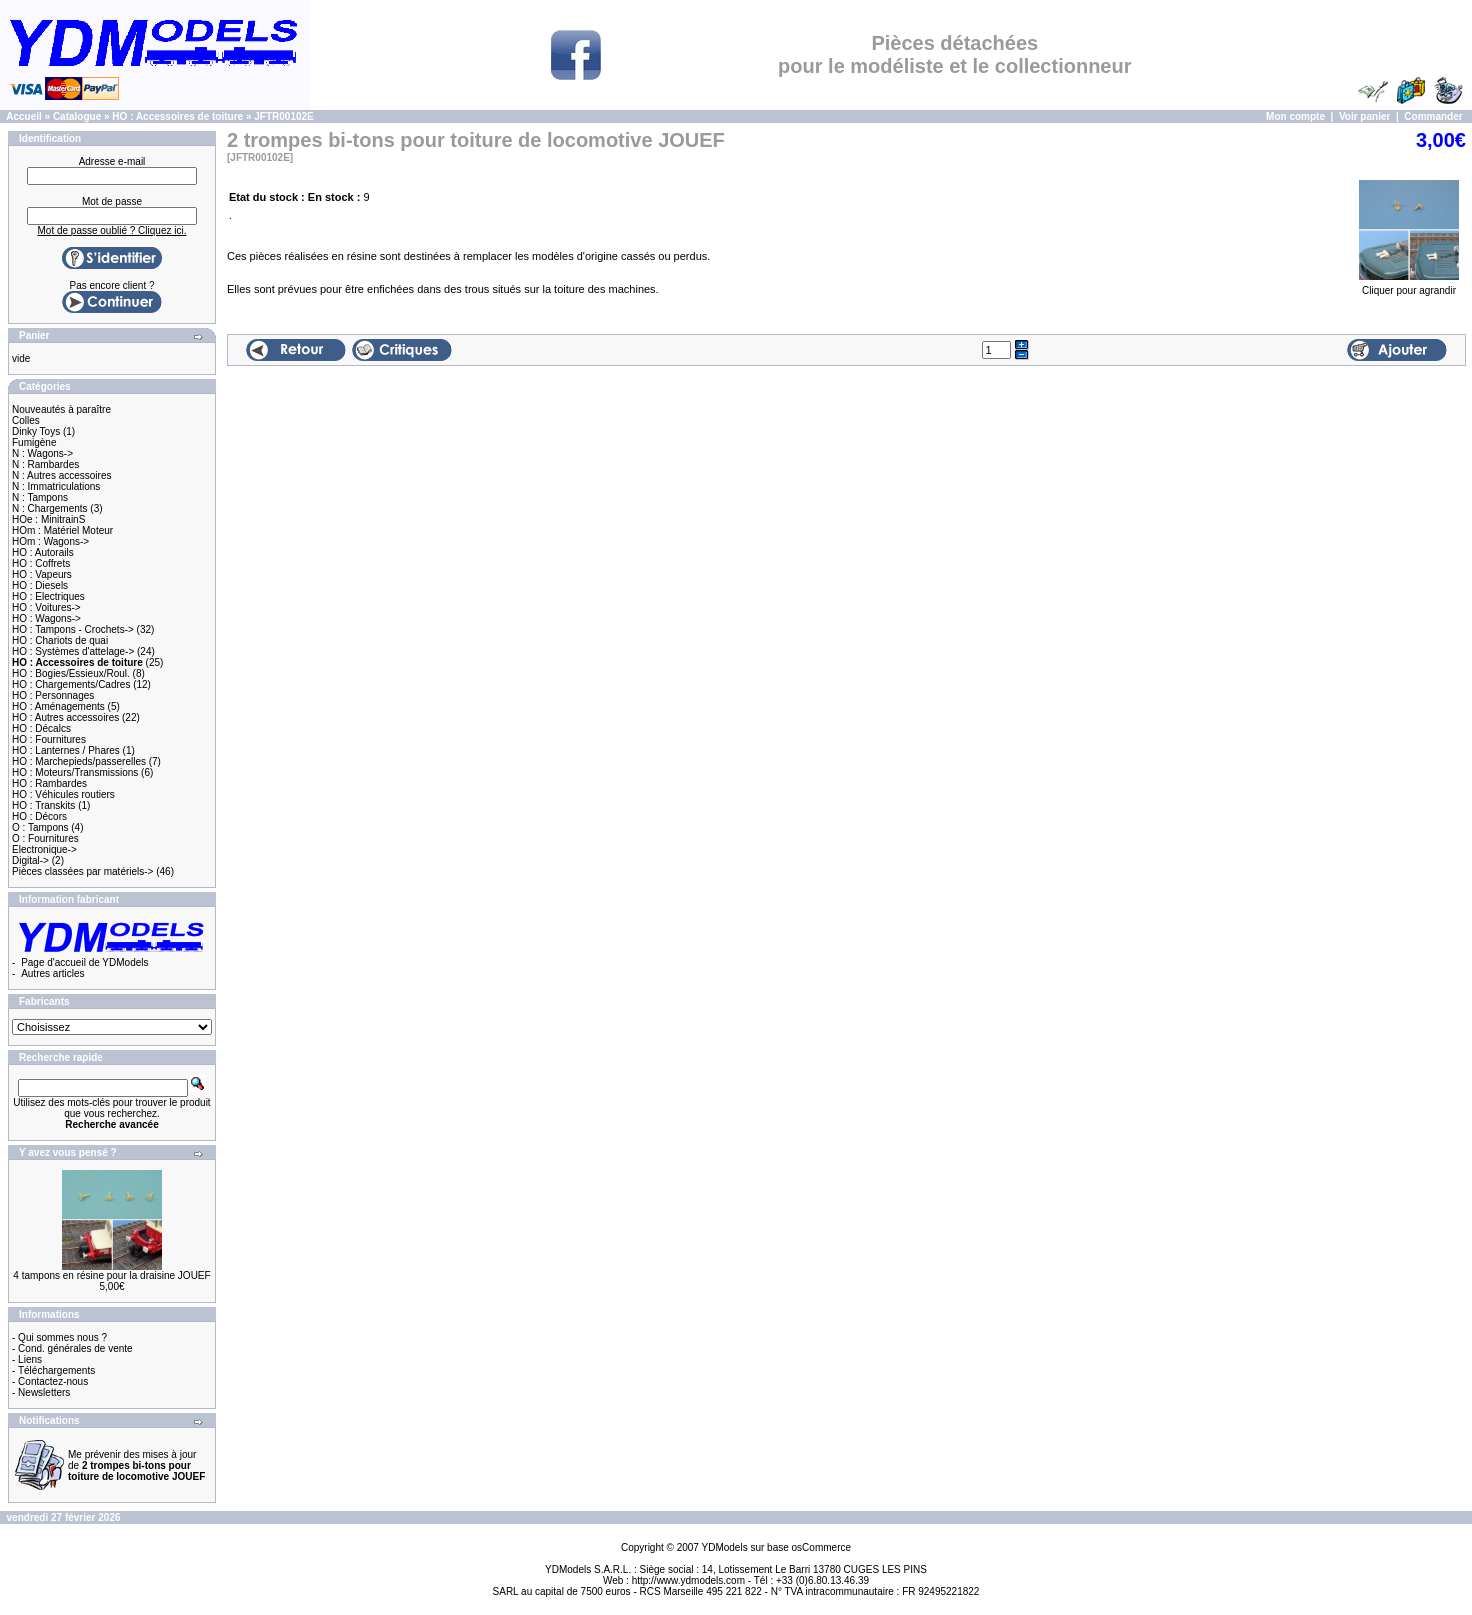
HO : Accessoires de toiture (177, 116)
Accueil (24, 116)
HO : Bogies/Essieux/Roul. (71, 673)
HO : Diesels (40, 585)
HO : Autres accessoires (65, 717)
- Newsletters (41, 1392)
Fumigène (34, 442)
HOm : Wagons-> (50, 541)
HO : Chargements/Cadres (71, 684)
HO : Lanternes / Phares (66, 750)
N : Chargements (50, 508)
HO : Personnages (53, 695)
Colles (26, 420)
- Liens (27, 1359)
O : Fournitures (45, 838)
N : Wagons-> (42, 453)
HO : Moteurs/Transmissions (75, 772)
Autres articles (52, 973)
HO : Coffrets (41, 563)
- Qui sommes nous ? (59, 1337)
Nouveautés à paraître (61, 409)
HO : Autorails (43, 552)
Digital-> (30, 860)
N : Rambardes (45, 464)
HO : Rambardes (49, 783)
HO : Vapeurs (42, 574)
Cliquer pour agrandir (1409, 286)
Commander (1433, 116)
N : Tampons (40, 497)
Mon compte (1295, 116)
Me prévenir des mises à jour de (136, 1465)
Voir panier (1365, 116)
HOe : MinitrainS (48, 519)
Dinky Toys (36, 431)
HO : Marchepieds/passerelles (79, 761)
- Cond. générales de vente (72, 1348)
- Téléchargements (53, 1370)
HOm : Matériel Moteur (62, 530)
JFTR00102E (283, 116)
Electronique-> (44, 849)
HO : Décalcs (41, 728)
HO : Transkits (43, 805)
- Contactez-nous (50, 1381)
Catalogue (77, 116)
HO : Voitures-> (46, 607)
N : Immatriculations (56, 486)
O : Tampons (40, 827)
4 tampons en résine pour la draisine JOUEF (111, 1275)
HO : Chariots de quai (60, 640)
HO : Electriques (48, 596)
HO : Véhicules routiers (63, 794)
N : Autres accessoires (61, 475)
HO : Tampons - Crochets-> (73, 629)
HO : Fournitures (49, 739)
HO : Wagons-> (46, 618)
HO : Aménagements (58, 706)
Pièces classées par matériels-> (82, 871)
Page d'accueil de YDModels (84, 962)
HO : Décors (39, 816)
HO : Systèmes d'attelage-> (73, 651)
